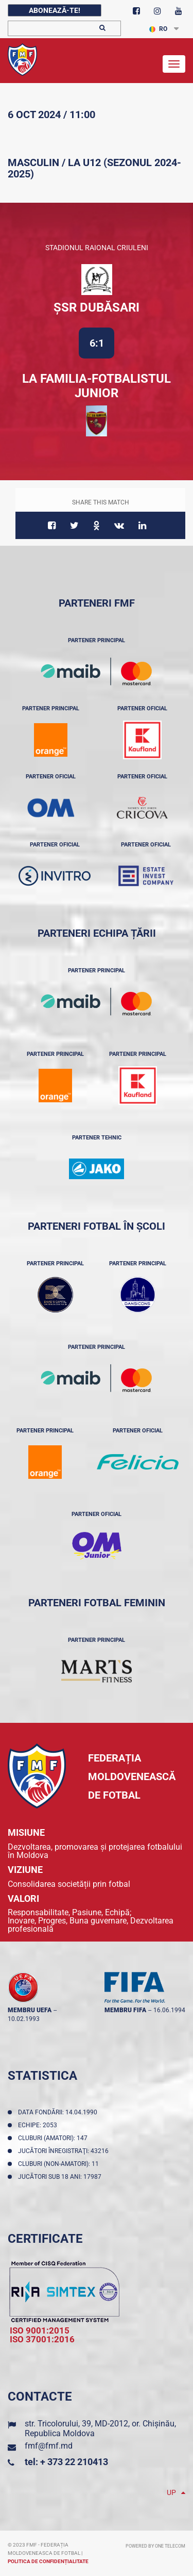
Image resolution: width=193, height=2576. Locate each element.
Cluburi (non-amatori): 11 (60, 2163)
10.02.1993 (24, 2019)
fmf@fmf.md (49, 2446)
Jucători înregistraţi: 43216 (65, 2151)
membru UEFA (29, 2010)
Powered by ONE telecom (155, 2546)
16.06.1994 (169, 2010)
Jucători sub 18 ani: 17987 (61, 2176)
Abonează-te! (54, 10)
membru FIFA (125, 2010)
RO (158, 28)
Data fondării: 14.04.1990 (59, 2112)
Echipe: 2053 (39, 2125)
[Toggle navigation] (174, 64)
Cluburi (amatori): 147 (54, 2138)
